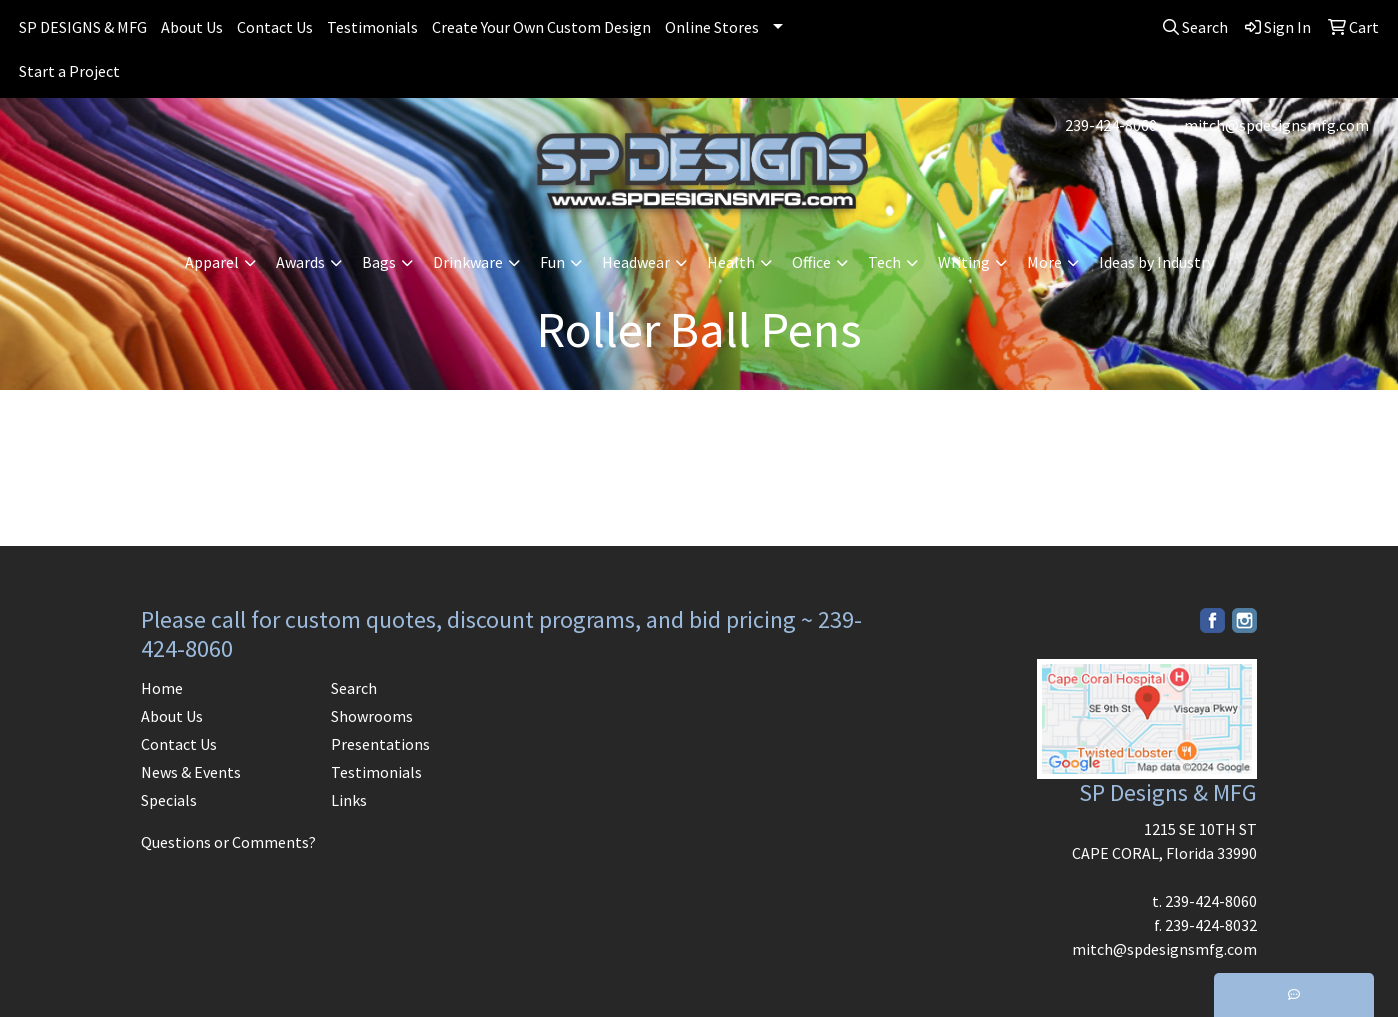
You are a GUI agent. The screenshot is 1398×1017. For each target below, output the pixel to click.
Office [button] (811, 262)
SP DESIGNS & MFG (83, 27)
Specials (169, 800)
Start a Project (69, 71)
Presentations (380, 744)
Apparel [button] (212, 262)
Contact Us (275, 27)
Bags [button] (379, 262)
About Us (192, 27)
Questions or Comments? (228, 842)
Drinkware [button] (468, 262)
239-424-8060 (1111, 125)
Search (354, 688)
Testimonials (372, 27)
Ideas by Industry (1156, 262)
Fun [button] (552, 262)
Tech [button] (884, 262)
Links (349, 800)
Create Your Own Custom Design (541, 27)
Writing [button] (964, 262)
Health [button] (731, 262)
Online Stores (712, 27)
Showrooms (372, 716)
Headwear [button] (636, 262)
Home (162, 688)
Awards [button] (300, 262)
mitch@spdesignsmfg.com (1276, 125)
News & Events (191, 772)
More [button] (1044, 262)
